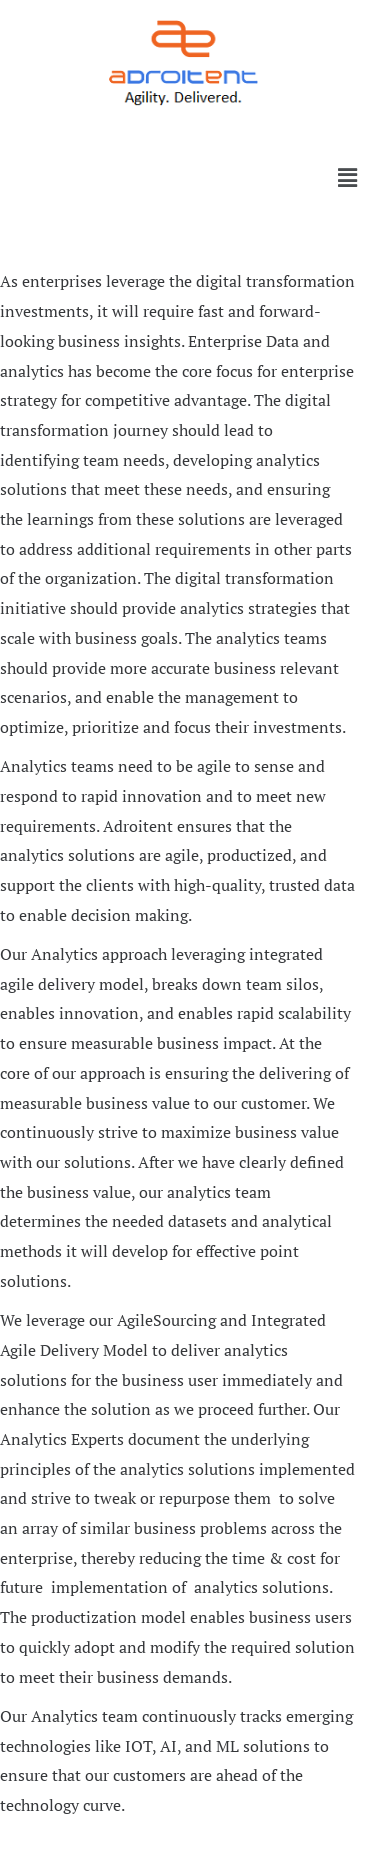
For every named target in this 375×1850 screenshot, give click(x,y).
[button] (187, 128)
